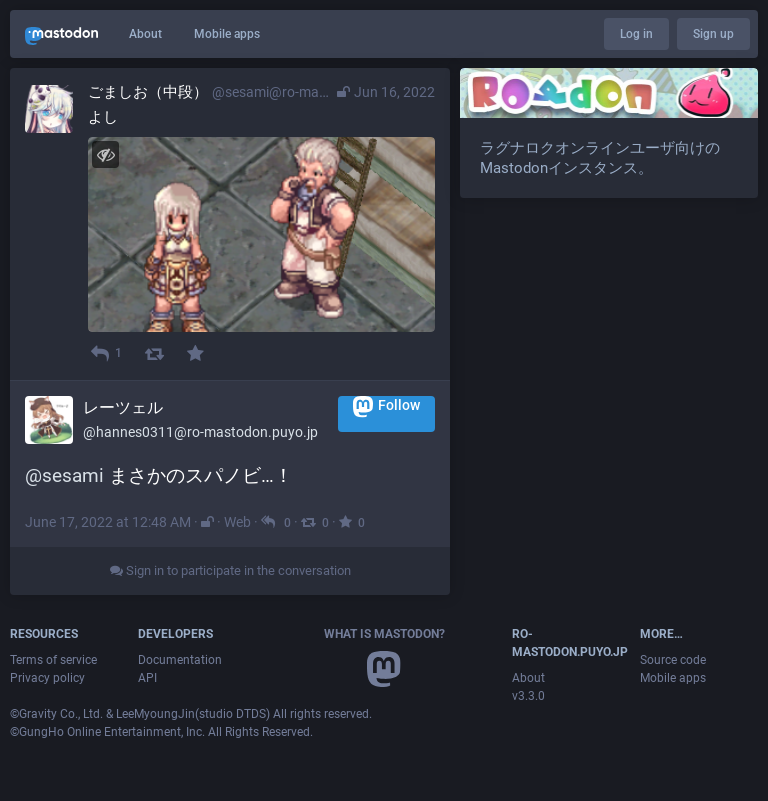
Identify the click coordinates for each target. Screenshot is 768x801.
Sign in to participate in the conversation (230, 570)
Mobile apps (227, 34)
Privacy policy (47, 678)
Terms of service (53, 660)
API (147, 678)
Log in (636, 34)
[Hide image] (105, 154)
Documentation (180, 660)
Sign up (713, 34)
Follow (386, 406)
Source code (673, 660)
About (145, 34)
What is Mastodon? (384, 634)
